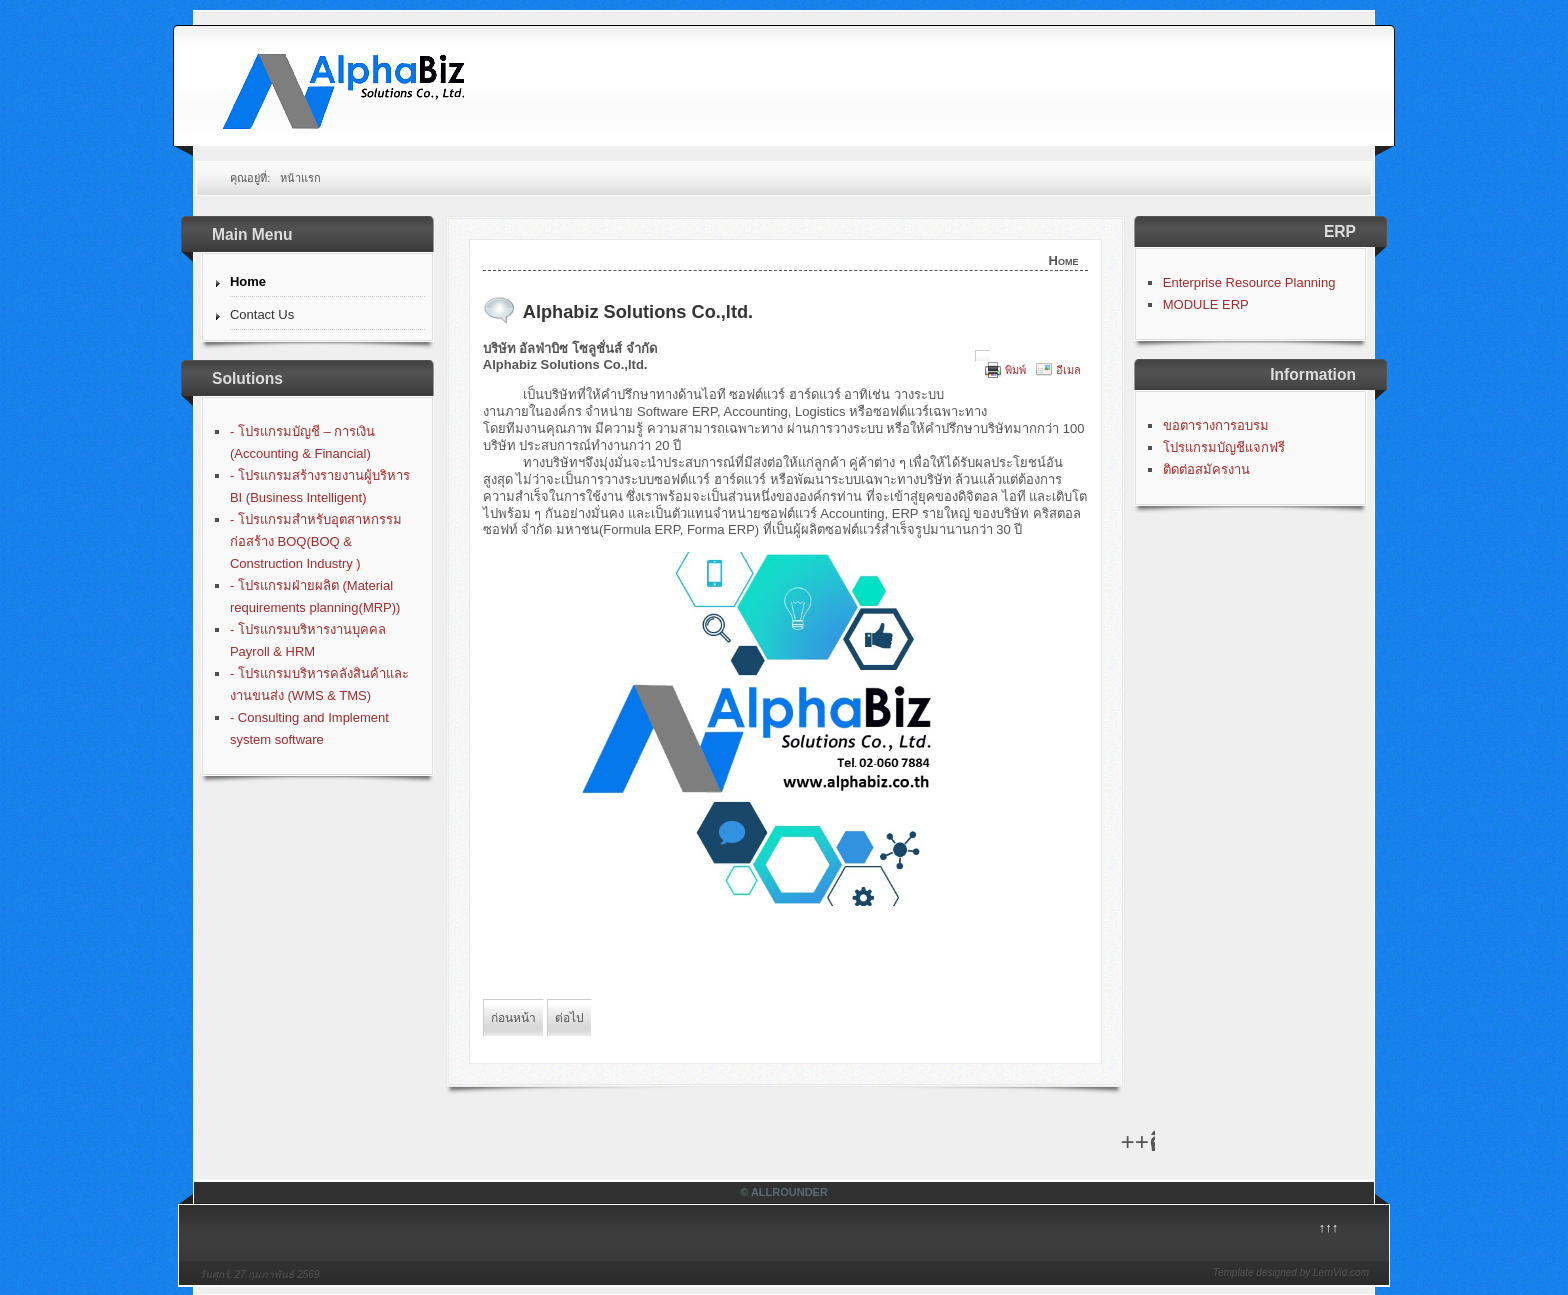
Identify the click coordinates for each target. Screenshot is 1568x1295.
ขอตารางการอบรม (1216, 425)
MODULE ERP (1206, 304)
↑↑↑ (1329, 1227)
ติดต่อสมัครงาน (1206, 469)
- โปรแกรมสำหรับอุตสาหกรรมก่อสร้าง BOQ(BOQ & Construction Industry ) (316, 541)
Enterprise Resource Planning (1249, 282)
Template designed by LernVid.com (1291, 1272)
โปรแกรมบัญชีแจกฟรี (1224, 447)
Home (248, 281)
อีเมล (1068, 370)
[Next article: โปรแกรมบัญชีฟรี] (569, 1018)
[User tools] (983, 356)
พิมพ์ (1015, 370)
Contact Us (262, 314)
